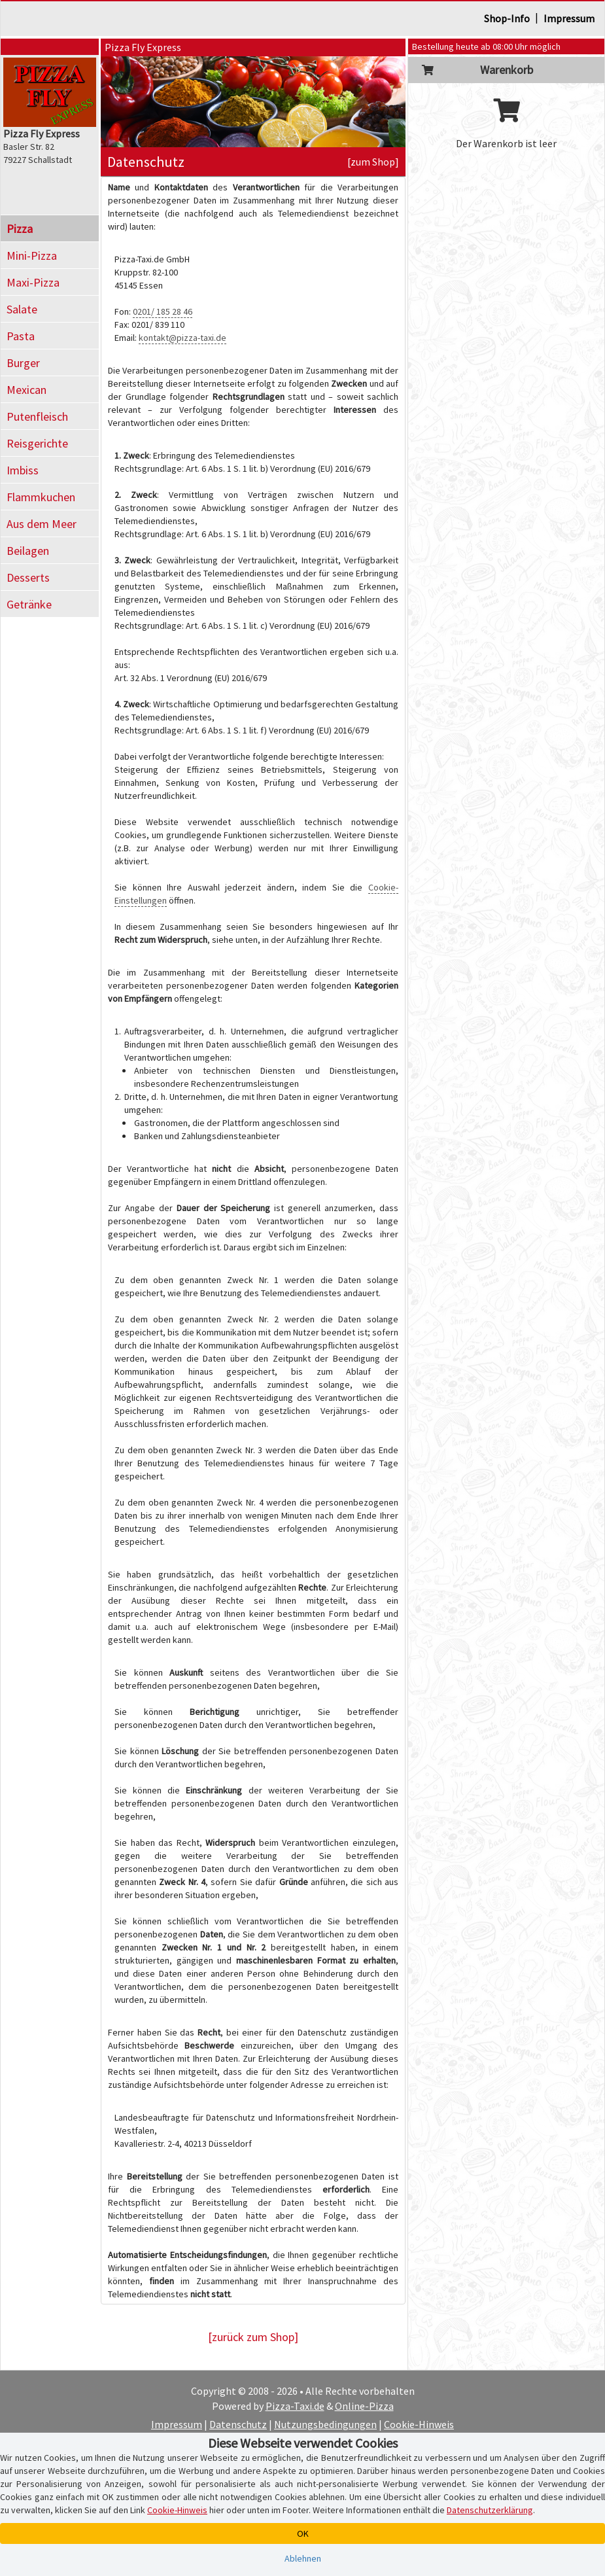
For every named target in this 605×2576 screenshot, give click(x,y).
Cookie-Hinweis (419, 2424)
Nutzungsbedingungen (325, 2424)
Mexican (26, 389)
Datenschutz (238, 2424)
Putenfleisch (37, 416)
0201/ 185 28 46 (162, 311)
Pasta (21, 336)
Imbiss (23, 470)
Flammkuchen (41, 496)
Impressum (569, 18)
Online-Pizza (364, 2405)
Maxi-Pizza (33, 282)
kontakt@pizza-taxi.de (182, 338)
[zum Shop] (373, 161)
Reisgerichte (37, 443)
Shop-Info (507, 18)
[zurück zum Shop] (253, 2336)
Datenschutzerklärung (490, 2510)
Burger (23, 362)
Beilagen (28, 550)
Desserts (28, 577)
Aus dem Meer (42, 523)
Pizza (20, 228)
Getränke (29, 604)
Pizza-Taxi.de (295, 2405)
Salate (22, 309)
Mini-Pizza (32, 255)
